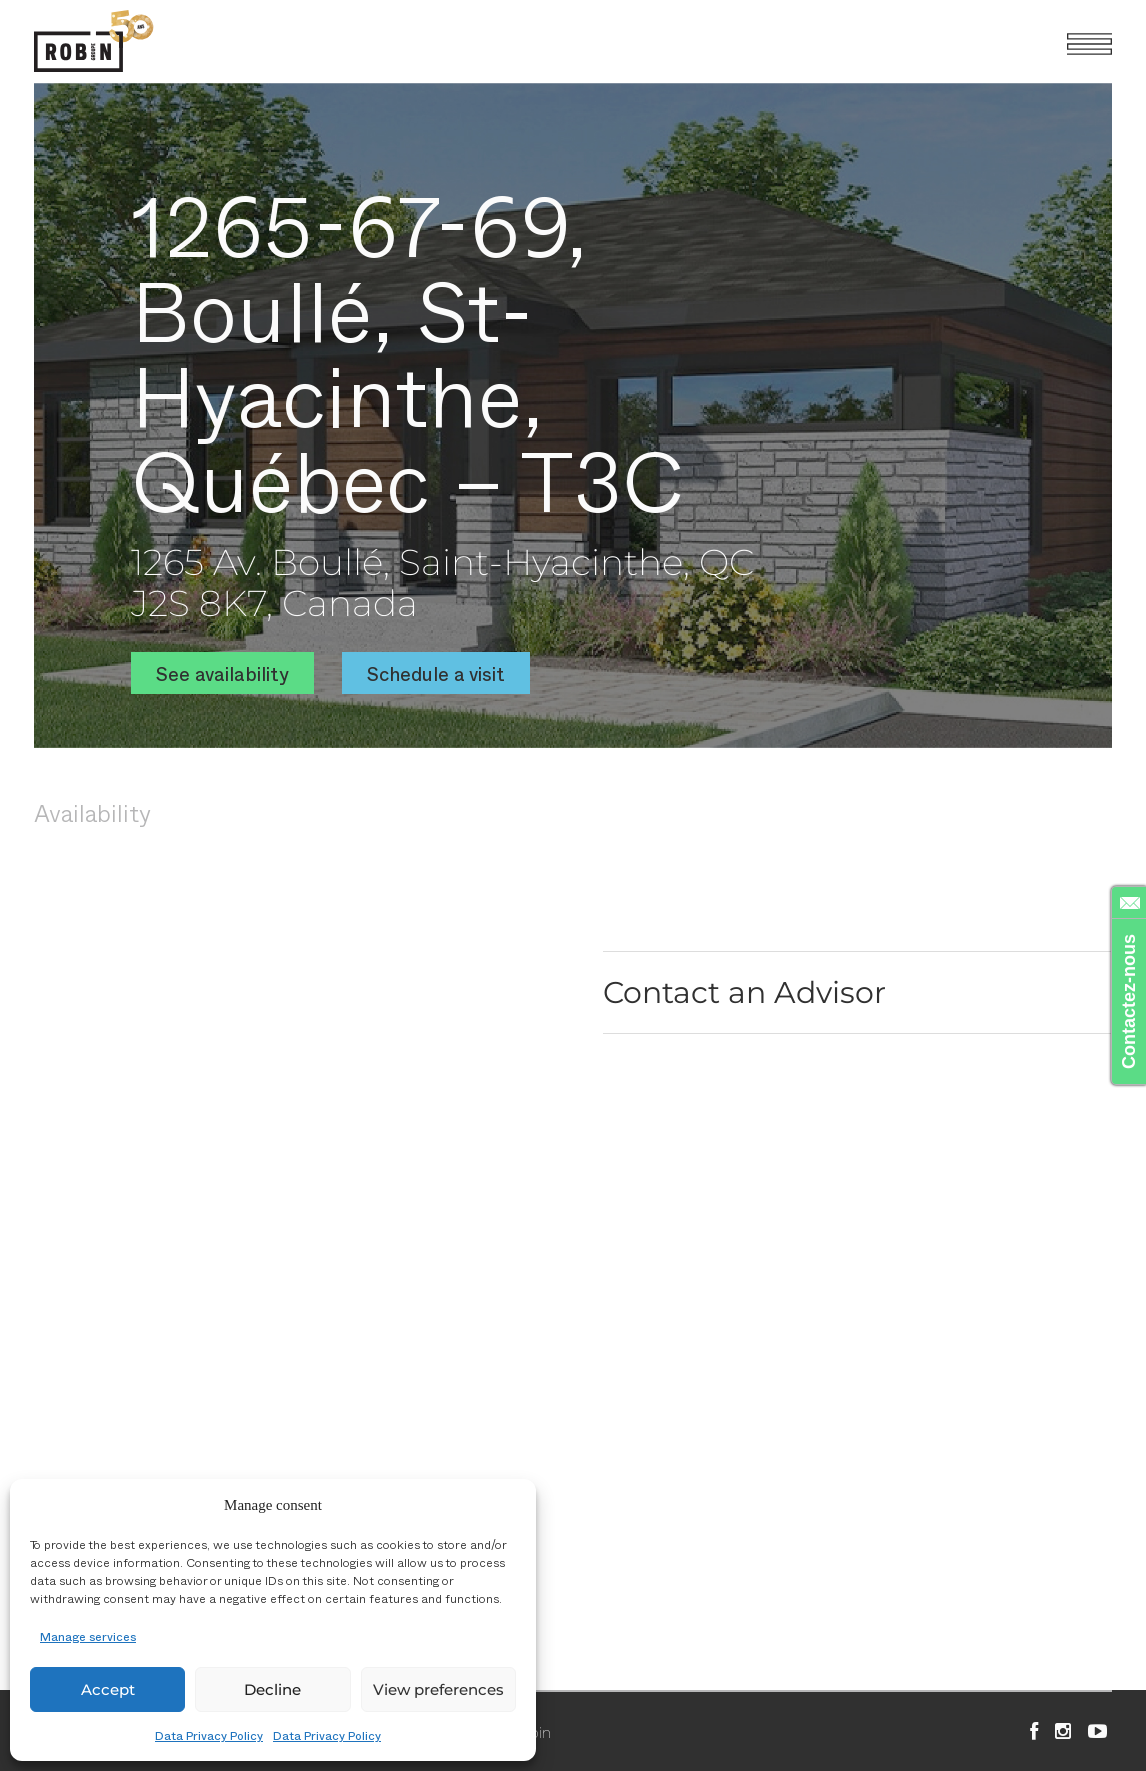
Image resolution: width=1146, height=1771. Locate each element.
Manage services (88, 1636)
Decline (272, 1689)
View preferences (438, 1689)
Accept (108, 1689)
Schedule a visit (436, 673)
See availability (222, 673)
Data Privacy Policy (209, 1735)
